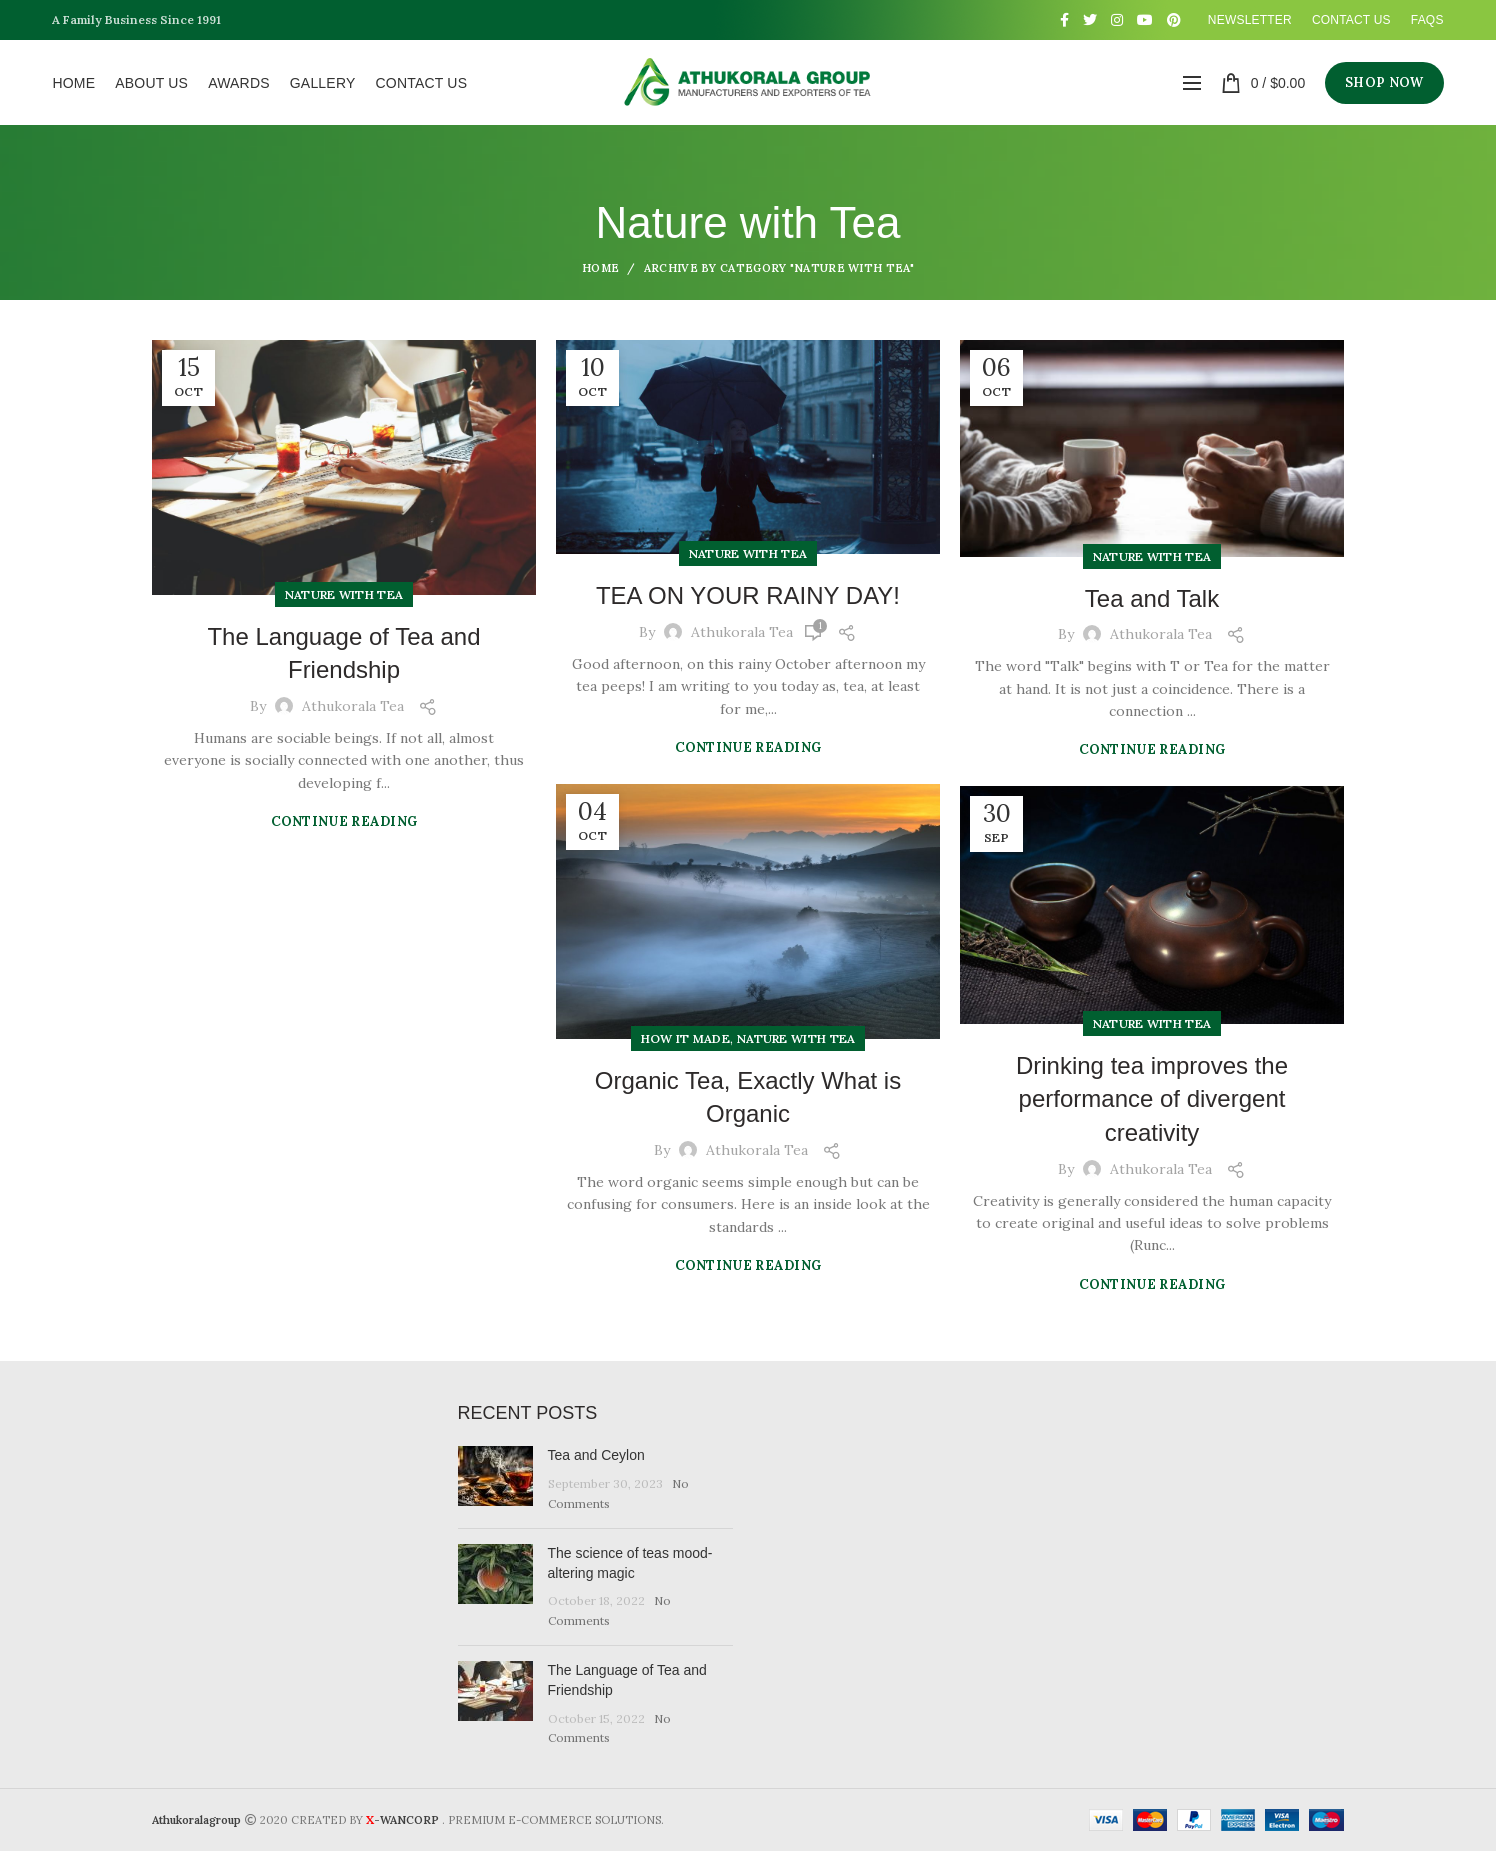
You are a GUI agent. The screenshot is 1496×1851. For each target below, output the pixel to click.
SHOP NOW (1384, 82)
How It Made (685, 1038)
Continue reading (344, 821)
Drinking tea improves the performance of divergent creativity (1152, 1099)
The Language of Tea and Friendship (343, 653)
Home (600, 268)
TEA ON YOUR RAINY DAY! (748, 595)
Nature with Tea (344, 594)
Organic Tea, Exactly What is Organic (748, 1097)
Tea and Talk (1152, 598)
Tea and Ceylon (596, 1455)
